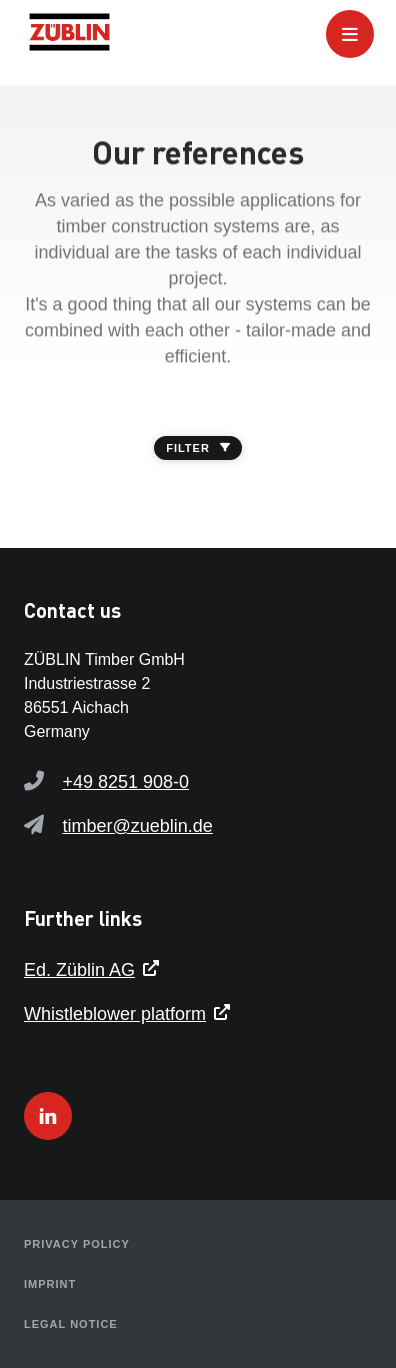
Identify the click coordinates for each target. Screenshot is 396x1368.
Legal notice (71, 1324)
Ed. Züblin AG (79, 970)
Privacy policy (77, 1244)
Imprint (50, 1284)
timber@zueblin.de (137, 826)
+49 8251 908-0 (125, 782)
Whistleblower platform (115, 1014)
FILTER (198, 448)
